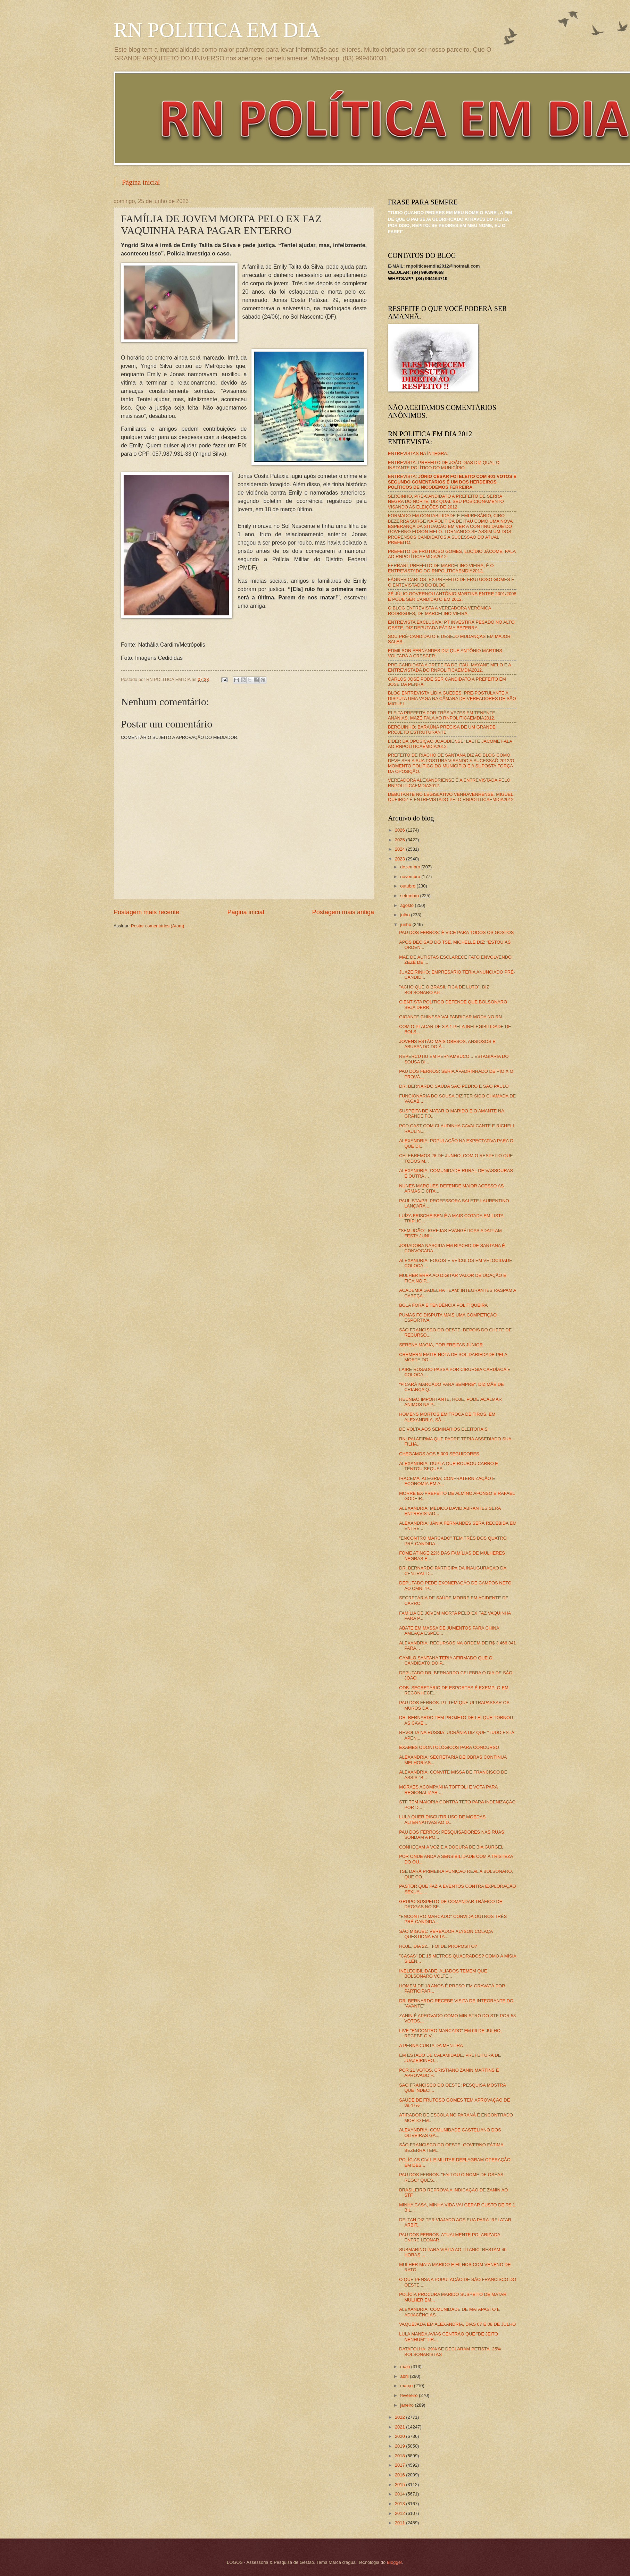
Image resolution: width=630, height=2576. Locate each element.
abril (405, 2376)
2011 (400, 2522)
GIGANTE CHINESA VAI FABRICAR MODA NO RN (450, 1016)
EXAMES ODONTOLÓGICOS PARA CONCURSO (449, 1747)
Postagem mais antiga (343, 912)
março (407, 2385)
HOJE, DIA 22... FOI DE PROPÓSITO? (438, 1946)
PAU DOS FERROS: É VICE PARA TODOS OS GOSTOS (456, 932)
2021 (400, 2427)
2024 (400, 849)
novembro (410, 876)
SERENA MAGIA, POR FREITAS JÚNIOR (441, 1344)
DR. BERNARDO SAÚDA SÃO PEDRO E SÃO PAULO (453, 1086)
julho (405, 914)
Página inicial (141, 182)
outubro (408, 886)
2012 (400, 2513)
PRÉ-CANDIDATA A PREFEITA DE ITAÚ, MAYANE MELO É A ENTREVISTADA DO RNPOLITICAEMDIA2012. (449, 667)
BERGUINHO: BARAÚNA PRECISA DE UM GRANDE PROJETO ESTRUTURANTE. (442, 729)
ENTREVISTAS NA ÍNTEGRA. (418, 453)
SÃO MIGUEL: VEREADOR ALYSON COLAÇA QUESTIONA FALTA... (446, 1934)
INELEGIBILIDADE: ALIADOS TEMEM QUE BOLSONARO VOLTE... (443, 1973)
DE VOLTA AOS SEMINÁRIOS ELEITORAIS (443, 1429)
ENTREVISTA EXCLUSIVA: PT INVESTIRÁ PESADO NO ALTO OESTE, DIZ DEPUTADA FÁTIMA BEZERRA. (451, 625)
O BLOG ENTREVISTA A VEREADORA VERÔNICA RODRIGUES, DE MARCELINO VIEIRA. (439, 610)
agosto (407, 905)
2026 (400, 830)
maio (405, 2366)
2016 (400, 2474)
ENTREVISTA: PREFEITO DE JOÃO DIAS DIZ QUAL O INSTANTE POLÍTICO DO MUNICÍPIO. (443, 465)
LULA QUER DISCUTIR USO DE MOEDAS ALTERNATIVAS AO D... (442, 1819)
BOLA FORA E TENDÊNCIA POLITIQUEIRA (443, 1305)
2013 (400, 2503)
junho (406, 924)
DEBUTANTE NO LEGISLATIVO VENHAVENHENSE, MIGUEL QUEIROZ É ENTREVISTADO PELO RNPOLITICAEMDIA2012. (451, 797)
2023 (400, 858)
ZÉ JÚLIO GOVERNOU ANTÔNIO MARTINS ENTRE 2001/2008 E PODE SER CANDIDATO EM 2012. (452, 596)
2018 (400, 2455)
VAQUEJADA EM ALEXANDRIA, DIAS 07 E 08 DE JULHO (457, 2324)
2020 (400, 2436)
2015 (400, 2484)
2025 (400, 839)
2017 (400, 2465)
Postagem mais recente (146, 912)
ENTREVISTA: (452, 482)
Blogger (394, 2562)
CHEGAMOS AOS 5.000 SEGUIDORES (439, 1453)
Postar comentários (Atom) (157, 925)
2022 (400, 2417)
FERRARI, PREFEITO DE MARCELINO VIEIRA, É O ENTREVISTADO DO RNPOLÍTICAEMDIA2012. (441, 568)
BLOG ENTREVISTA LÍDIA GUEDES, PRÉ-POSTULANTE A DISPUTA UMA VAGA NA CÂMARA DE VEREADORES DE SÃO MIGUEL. (452, 698)
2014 (400, 2494)
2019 (400, 2446)
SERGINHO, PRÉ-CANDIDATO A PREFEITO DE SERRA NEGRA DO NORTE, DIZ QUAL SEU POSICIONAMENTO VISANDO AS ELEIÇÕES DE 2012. (446, 502)
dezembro (410, 866)
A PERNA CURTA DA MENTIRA (431, 2045)
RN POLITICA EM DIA (217, 29)
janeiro (407, 2405)
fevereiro (409, 2395)
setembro (410, 895)
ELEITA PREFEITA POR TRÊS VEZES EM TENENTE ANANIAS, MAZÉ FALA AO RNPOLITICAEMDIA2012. (441, 715)
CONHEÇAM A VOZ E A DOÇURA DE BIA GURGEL (451, 1847)
